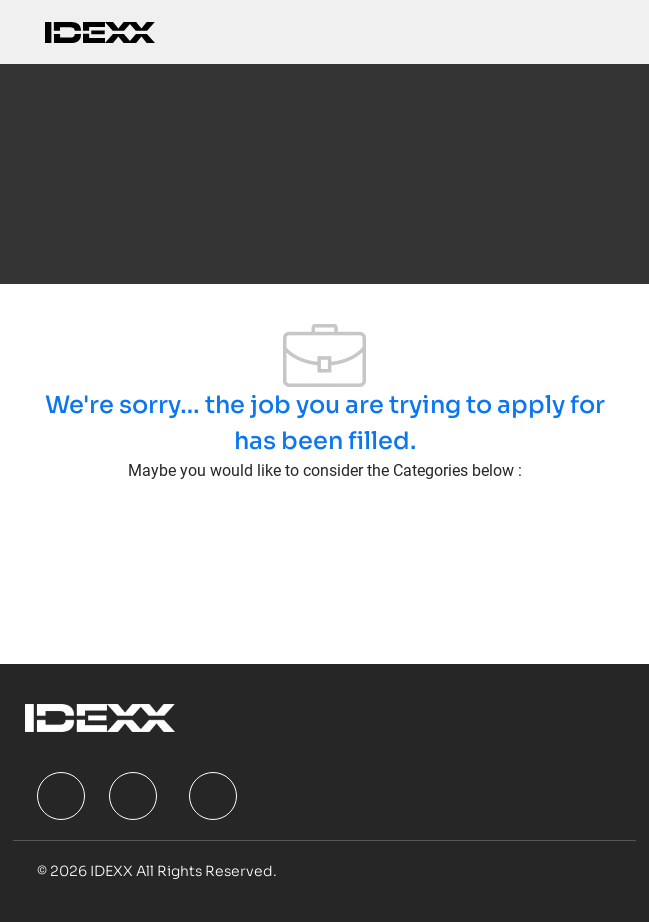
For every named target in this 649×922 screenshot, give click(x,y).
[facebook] (61, 796)
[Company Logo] (100, 31)
